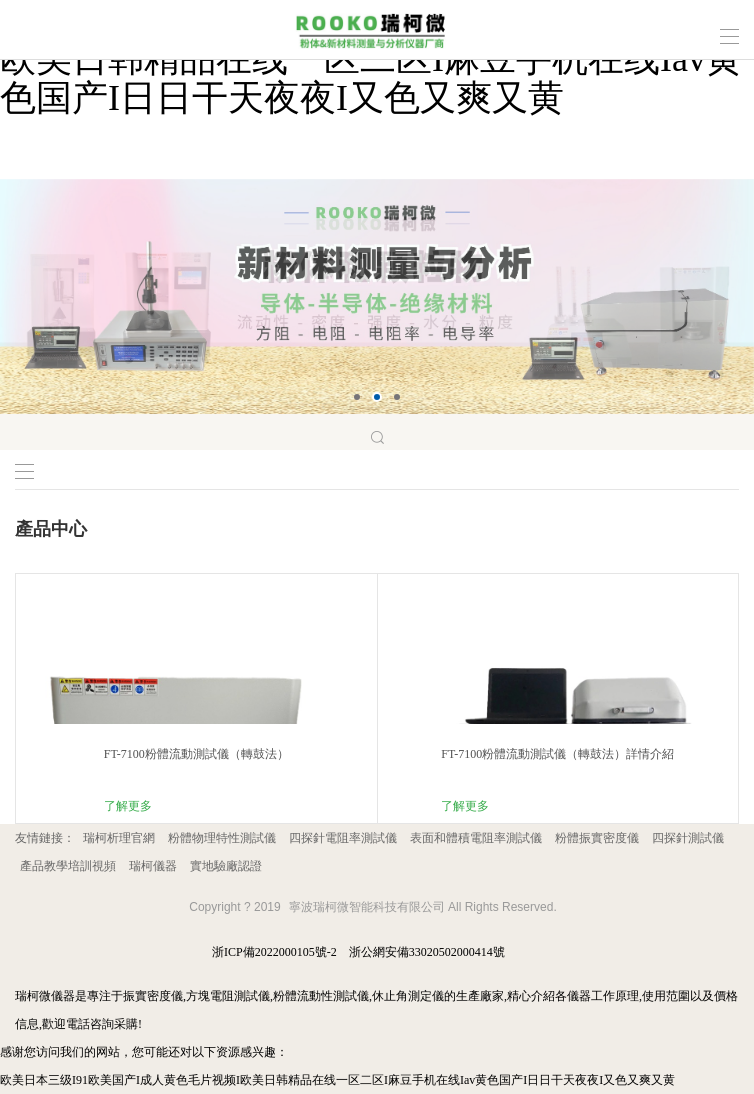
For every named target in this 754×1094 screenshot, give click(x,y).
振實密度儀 (153, 996)
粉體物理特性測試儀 (222, 838)
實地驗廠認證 (226, 866)
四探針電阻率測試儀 (343, 838)
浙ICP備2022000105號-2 (274, 952)
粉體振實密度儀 (597, 838)
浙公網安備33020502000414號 (427, 952)
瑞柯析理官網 (119, 838)
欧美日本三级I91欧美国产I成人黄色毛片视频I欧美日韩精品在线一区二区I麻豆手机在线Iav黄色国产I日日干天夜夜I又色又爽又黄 (337, 1080)
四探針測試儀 (688, 838)
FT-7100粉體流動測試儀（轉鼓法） (196, 754)
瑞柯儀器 (153, 866)
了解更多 (128, 806)
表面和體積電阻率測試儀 (476, 838)
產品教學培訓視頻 (68, 866)
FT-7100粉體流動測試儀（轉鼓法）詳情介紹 (557, 754)
